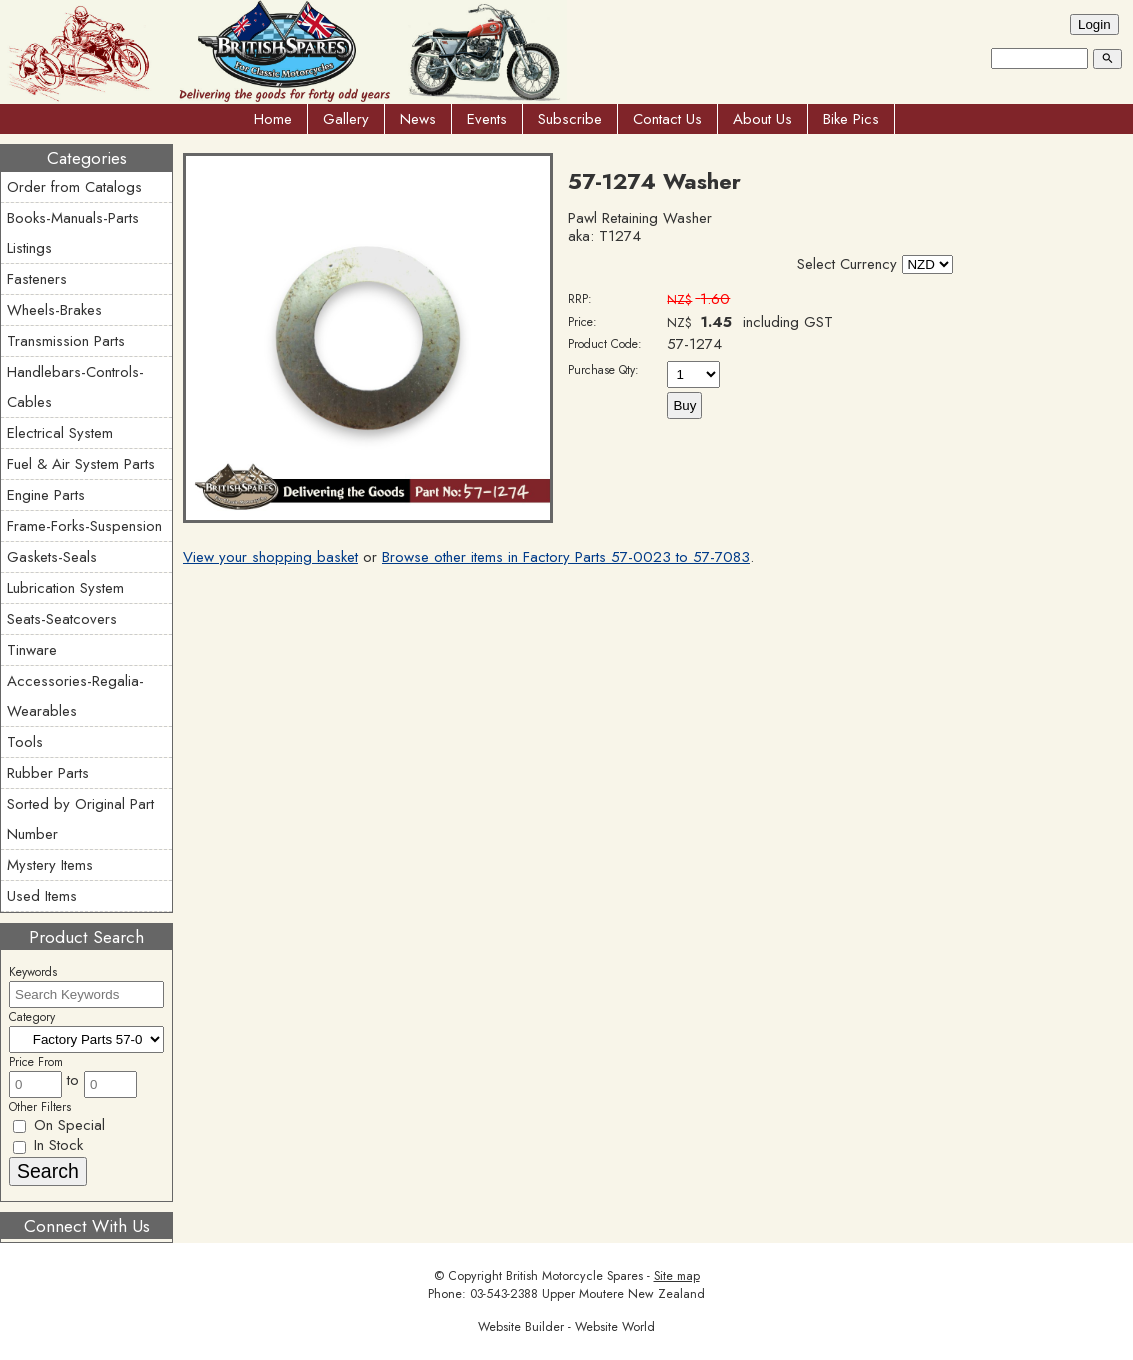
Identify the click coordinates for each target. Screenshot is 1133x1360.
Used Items (42, 896)
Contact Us (667, 119)
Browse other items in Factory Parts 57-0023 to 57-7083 (566, 557)
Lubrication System (65, 588)
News (418, 119)
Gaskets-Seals (52, 557)
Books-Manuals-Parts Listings (73, 233)
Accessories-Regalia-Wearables (75, 696)
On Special (59, 1125)
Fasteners (37, 279)
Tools (25, 742)
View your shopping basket (270, 557)
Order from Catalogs (74, 187)
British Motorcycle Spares (574, 1276)
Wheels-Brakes (54, 310)
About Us (762, 119)
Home (273, 119)
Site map (677, 1276)
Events (487, 119)
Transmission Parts (66, 341)
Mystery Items (50, 865)
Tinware (32, 650)
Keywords (33, 972)
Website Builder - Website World (566, 1327)
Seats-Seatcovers (62, 619)
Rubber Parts (48, 773)
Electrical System (60, 433)
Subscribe (570, 119)
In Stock (48, 1145)
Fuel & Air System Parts (81, 464)
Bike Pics (851, 119)
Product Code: (605, 344)
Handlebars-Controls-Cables (75, 387)
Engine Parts (46, 495)
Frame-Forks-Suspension (84, 526)
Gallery (346, 119)
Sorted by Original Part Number (80, 819)
